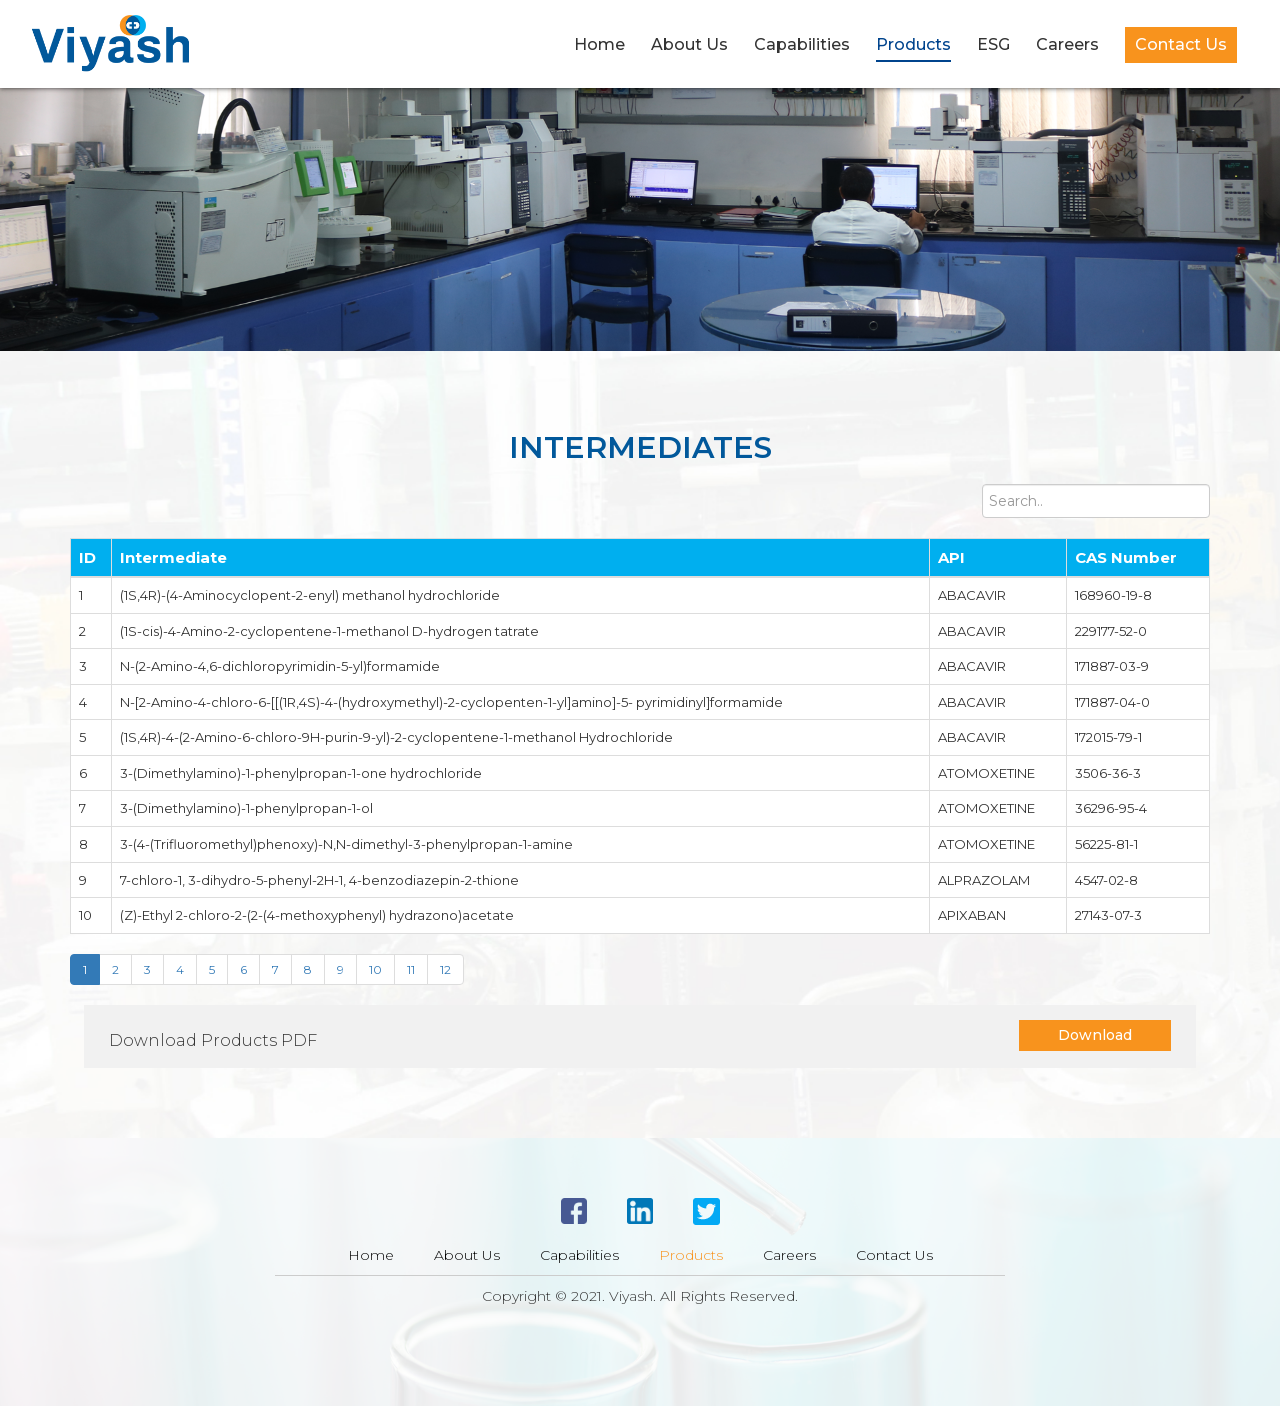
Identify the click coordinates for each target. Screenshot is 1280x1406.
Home (599, 44)
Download (1095, 1035)
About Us (689, 44)
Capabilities (802, 44)
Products (913, 44)
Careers (1067, 44)
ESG (993, 44)
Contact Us (1181, 44)
